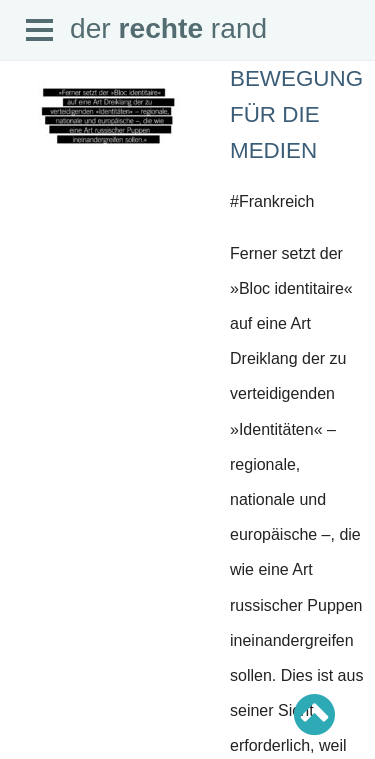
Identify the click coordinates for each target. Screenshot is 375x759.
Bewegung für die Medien (296, 114)
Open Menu (40, 31)
